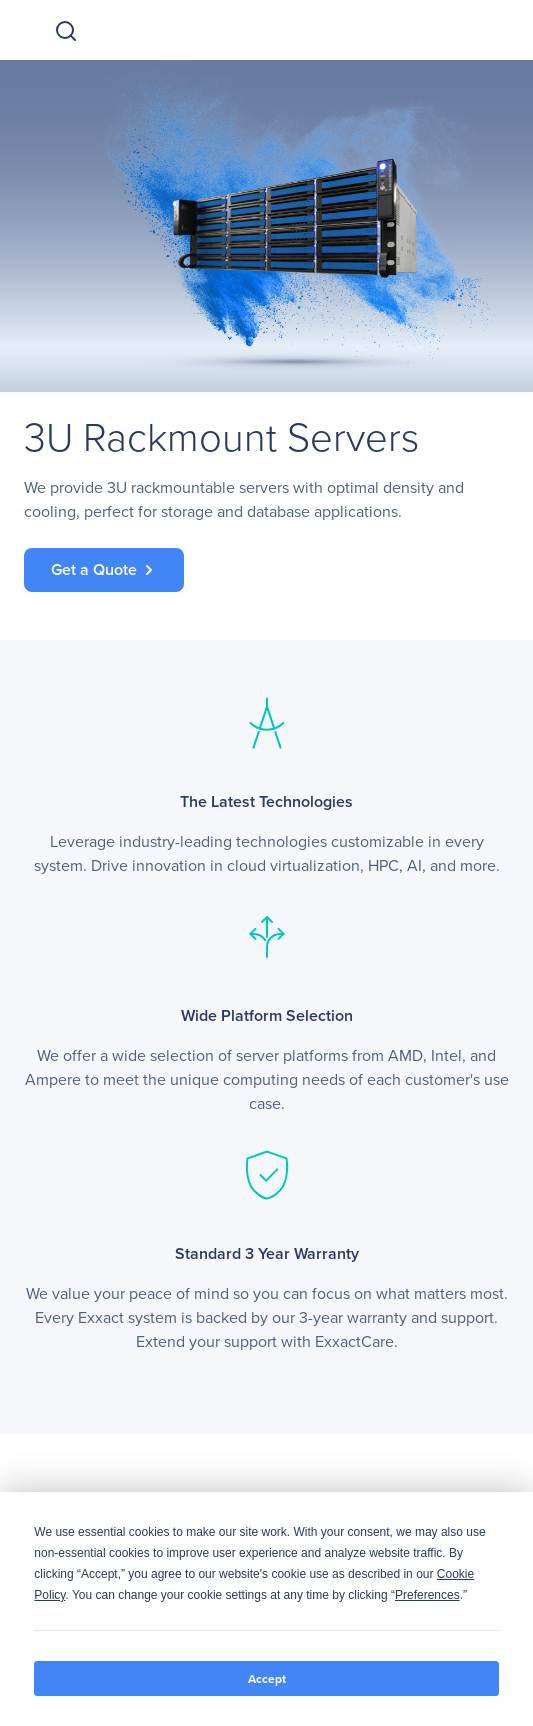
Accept (267, 1679)
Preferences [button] (427, 1595)
